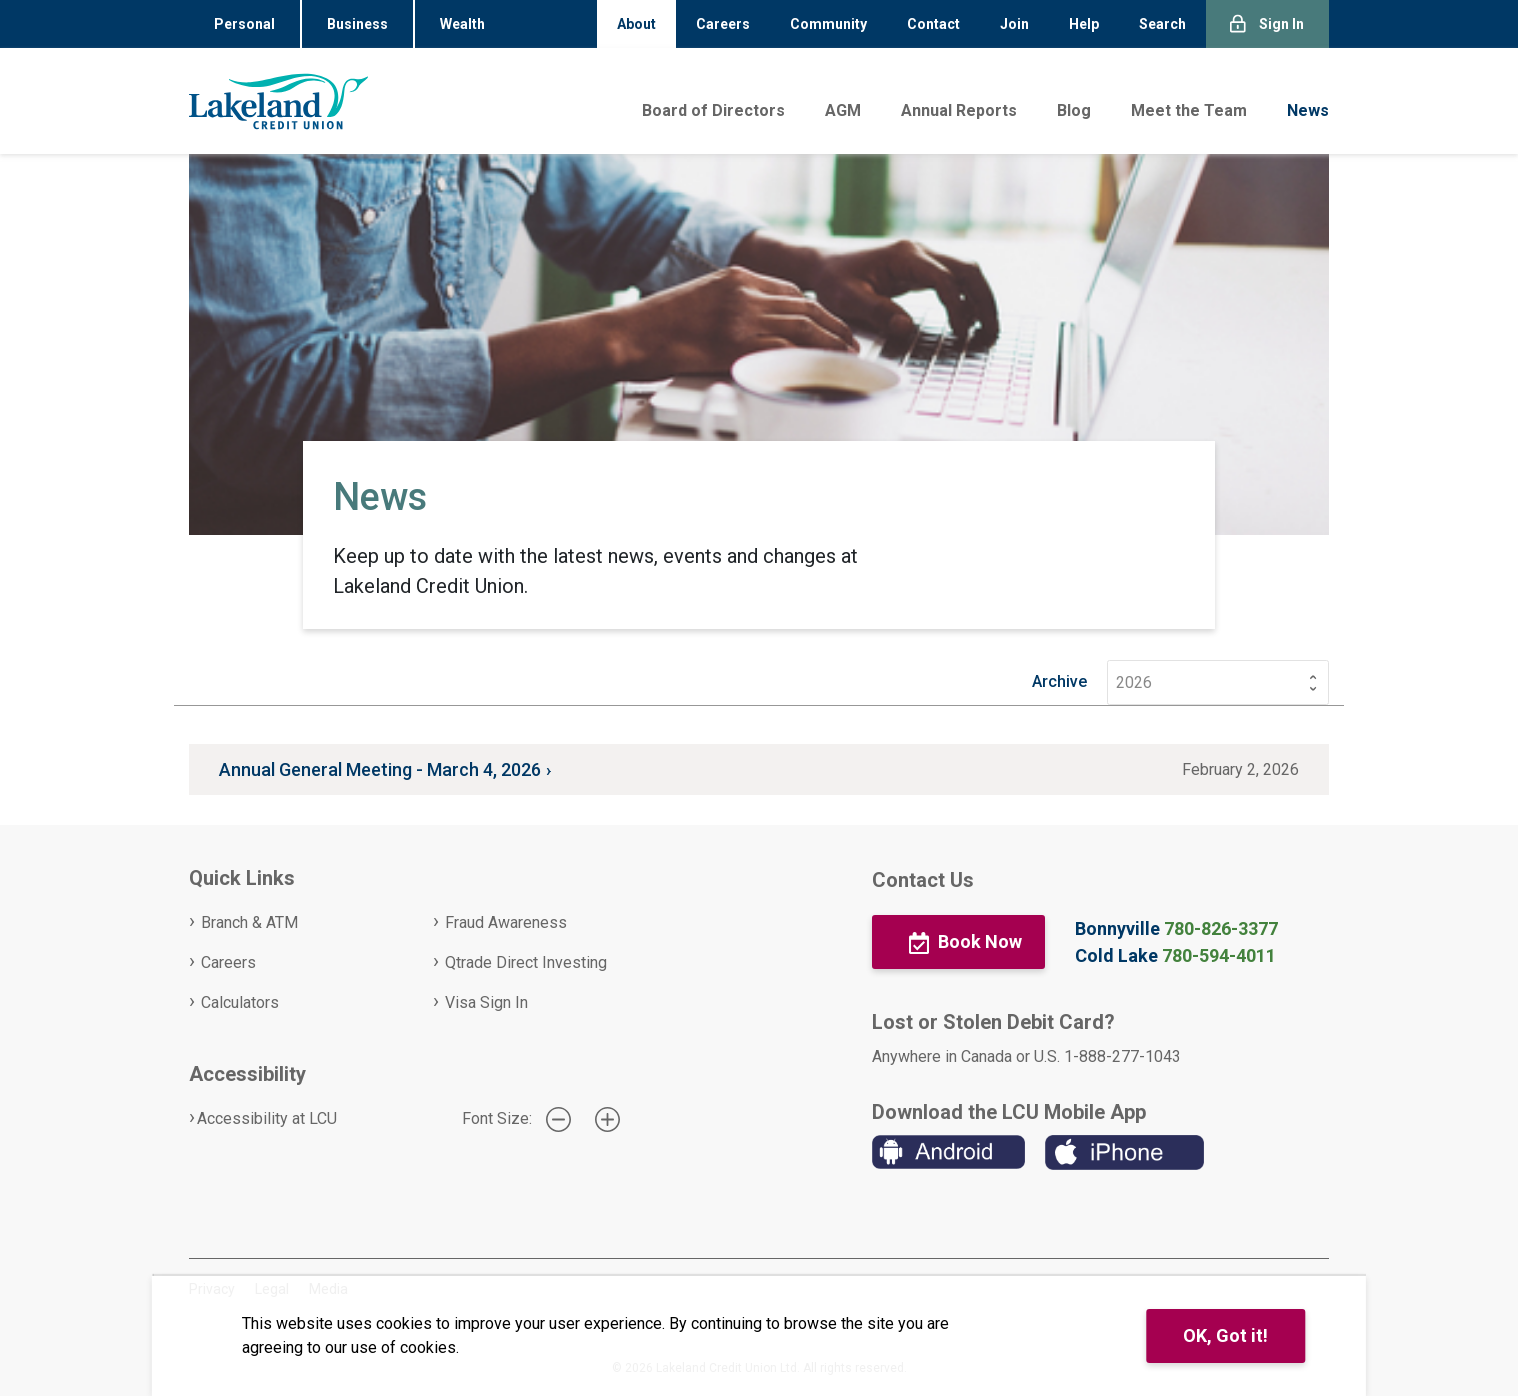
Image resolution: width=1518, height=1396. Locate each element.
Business (357, 24)
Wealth (462, 24)
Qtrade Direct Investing (526, 962)
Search (1162, 24)
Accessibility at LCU (267, 1118)
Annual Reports (959, 110)
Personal (244, 24)
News (1308, 110)
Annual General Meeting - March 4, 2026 (380, 769)
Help (1084, 24)
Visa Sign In (486, 1002)
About (636, 24)
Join (1014, 24)
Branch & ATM (249, 922)
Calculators (240, 1002)
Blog (1074, 110)
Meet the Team (1189, 110)
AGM (843, 110)
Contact (933, 24)
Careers (723, 24)
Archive (1059, 681)
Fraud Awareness (506, 922)
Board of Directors (713, 110)
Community (828, 24)
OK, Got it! (1225, 1335)
